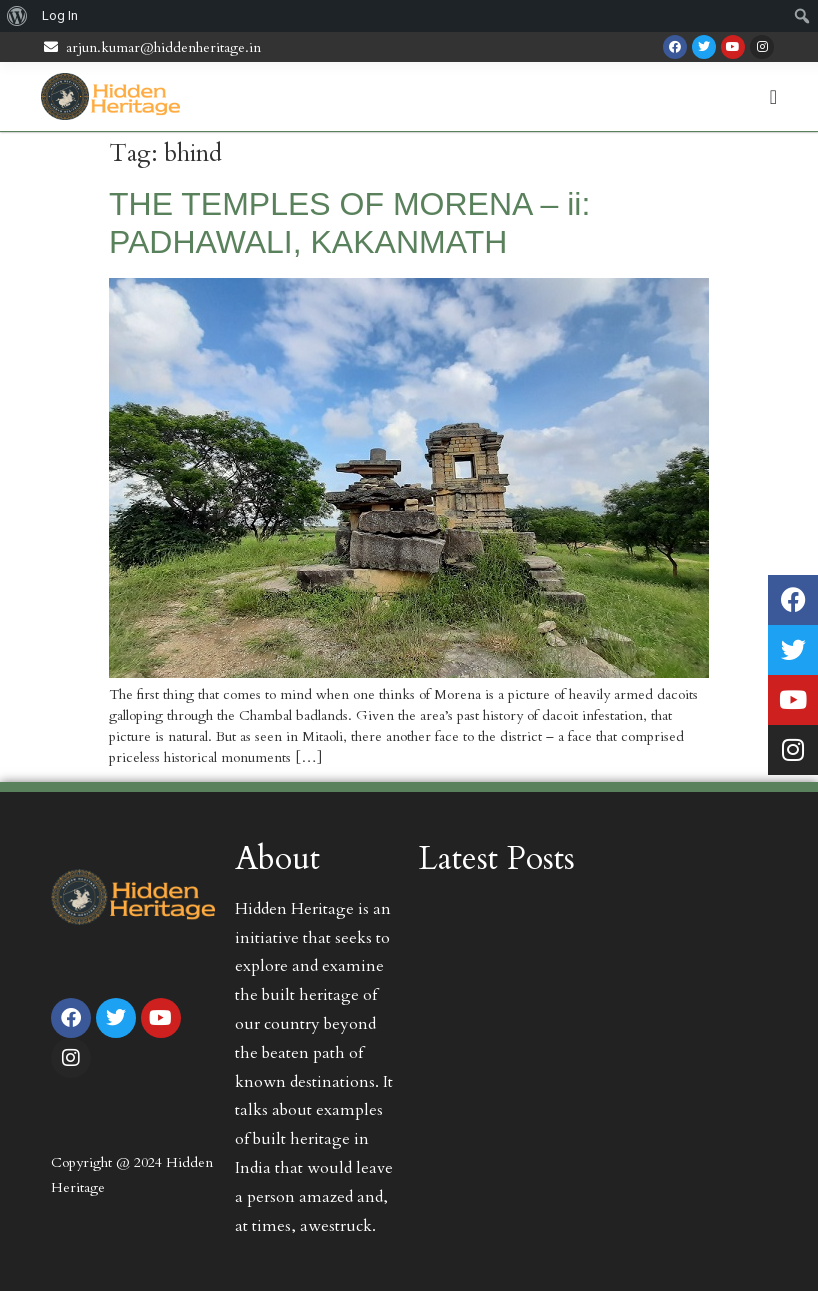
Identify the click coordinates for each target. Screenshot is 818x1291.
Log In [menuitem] (60, 15)
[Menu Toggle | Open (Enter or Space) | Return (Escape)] (773, 97)
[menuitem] (17, 16)
